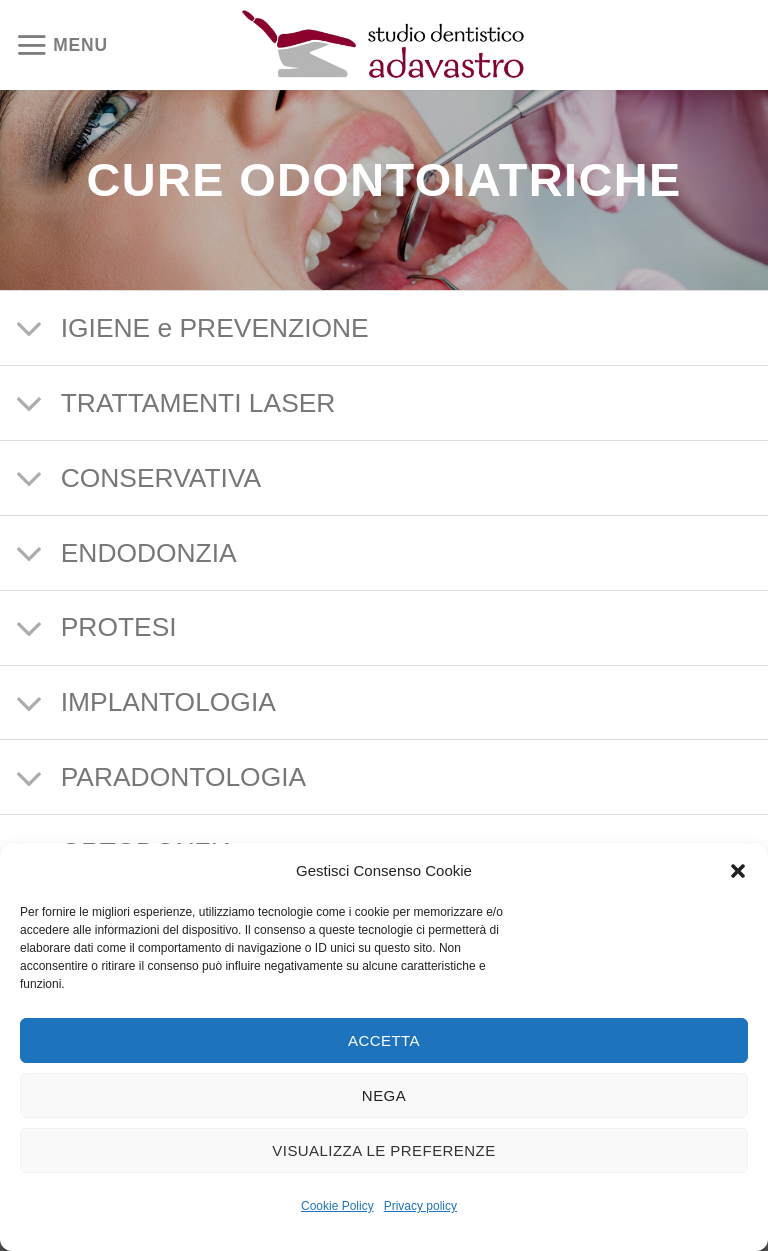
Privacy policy (420, 1206)
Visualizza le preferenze (383, 1150)
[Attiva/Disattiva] (29, 331)
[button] (738, 871)
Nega (384, 1095)
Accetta (384, 1040)
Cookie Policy (337, 1206)
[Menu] (66, 45)
